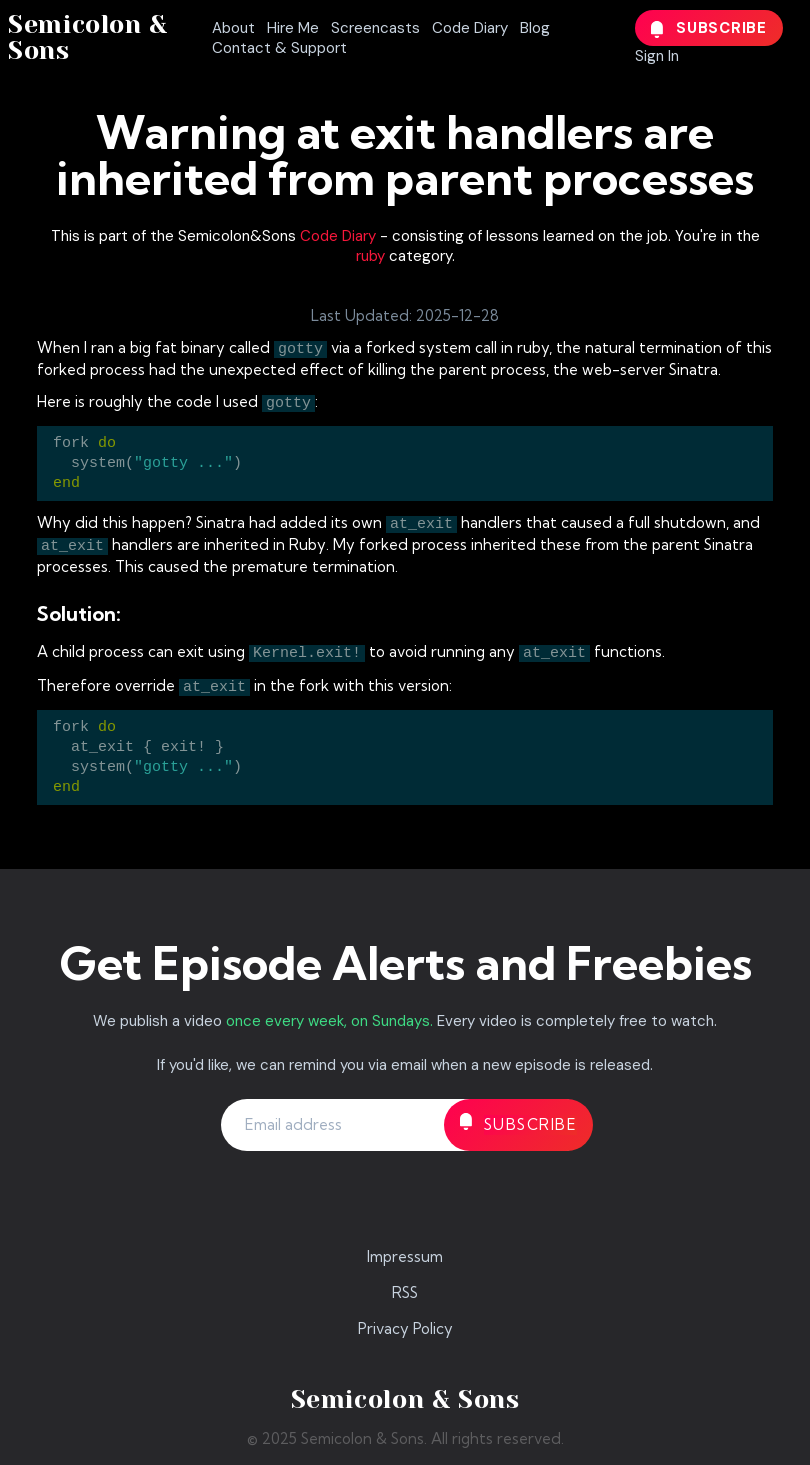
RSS (405, 1292)
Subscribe (709, 28)
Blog (535, 28)
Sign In (657, 56)
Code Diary (470, 28)
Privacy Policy (405, 1328)
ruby (370, 256)
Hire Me (293, 28)
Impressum (405, 1256)
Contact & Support (279, 48)
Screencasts (375, 28)
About (233, 28)
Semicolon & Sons (88, 37)
